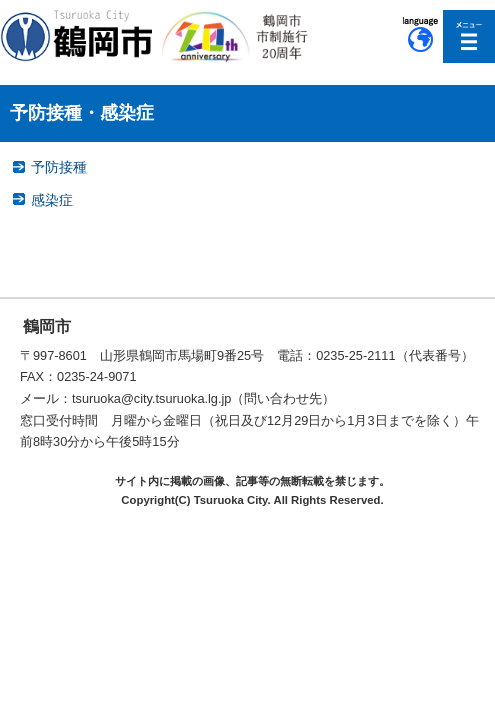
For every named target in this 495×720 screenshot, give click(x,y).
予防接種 (59, 167)
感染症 (52, 200)
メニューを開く (469, 36)
